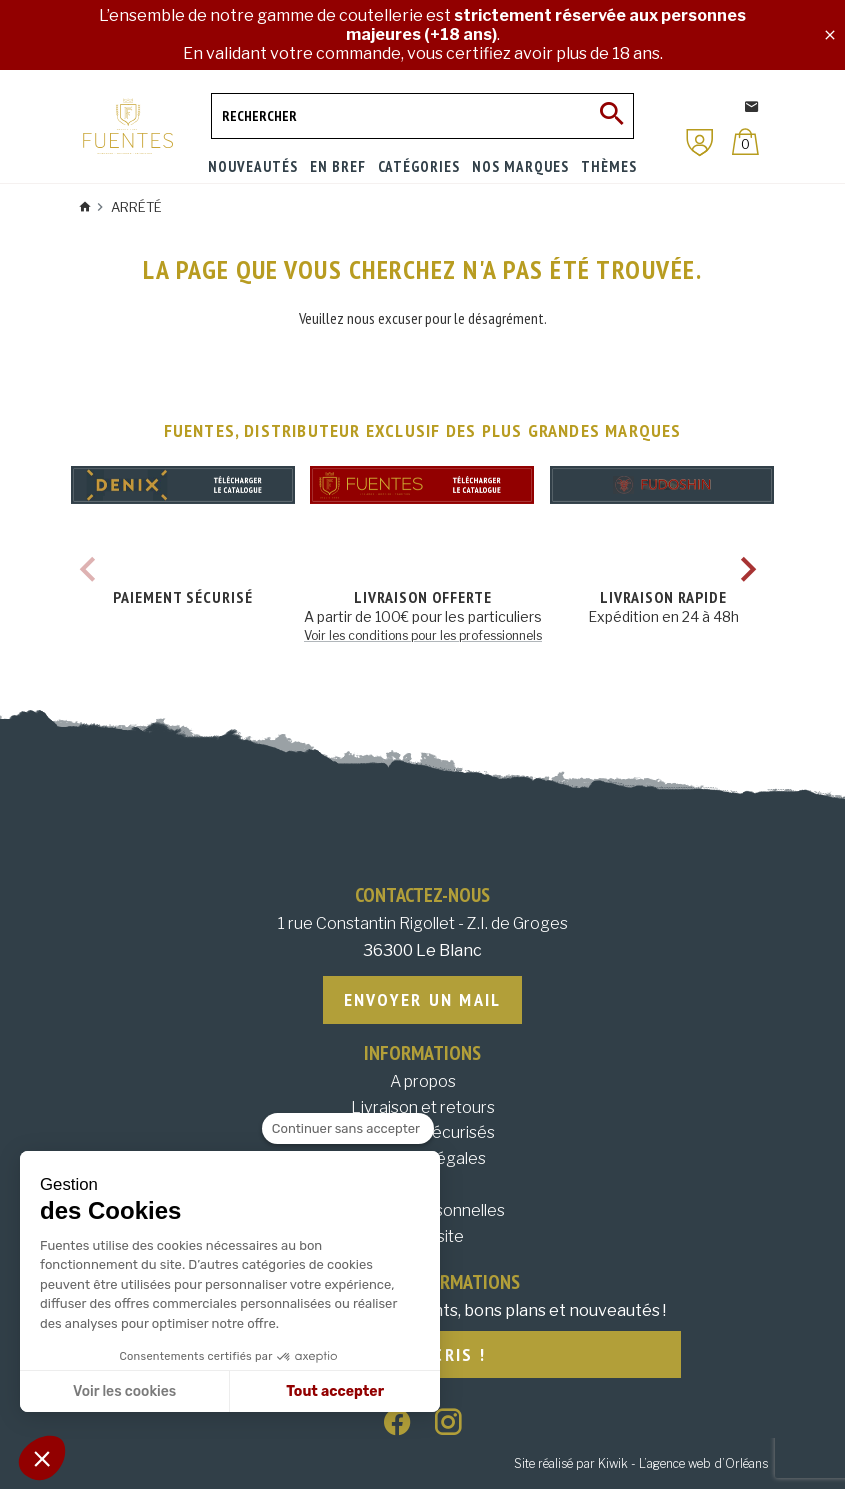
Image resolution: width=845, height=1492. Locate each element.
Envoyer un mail (423, 1000)
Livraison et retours (423, 1108)
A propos (423, 1082)
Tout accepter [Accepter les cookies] (335, 1391)
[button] (42, 1458)
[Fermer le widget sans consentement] (348, 1129)
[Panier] (745, 141)
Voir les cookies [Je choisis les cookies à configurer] (124, 1391)
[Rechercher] (422, 116)
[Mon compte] (700, 142)
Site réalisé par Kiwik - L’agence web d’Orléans (641, 1466)
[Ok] (611, 116)
